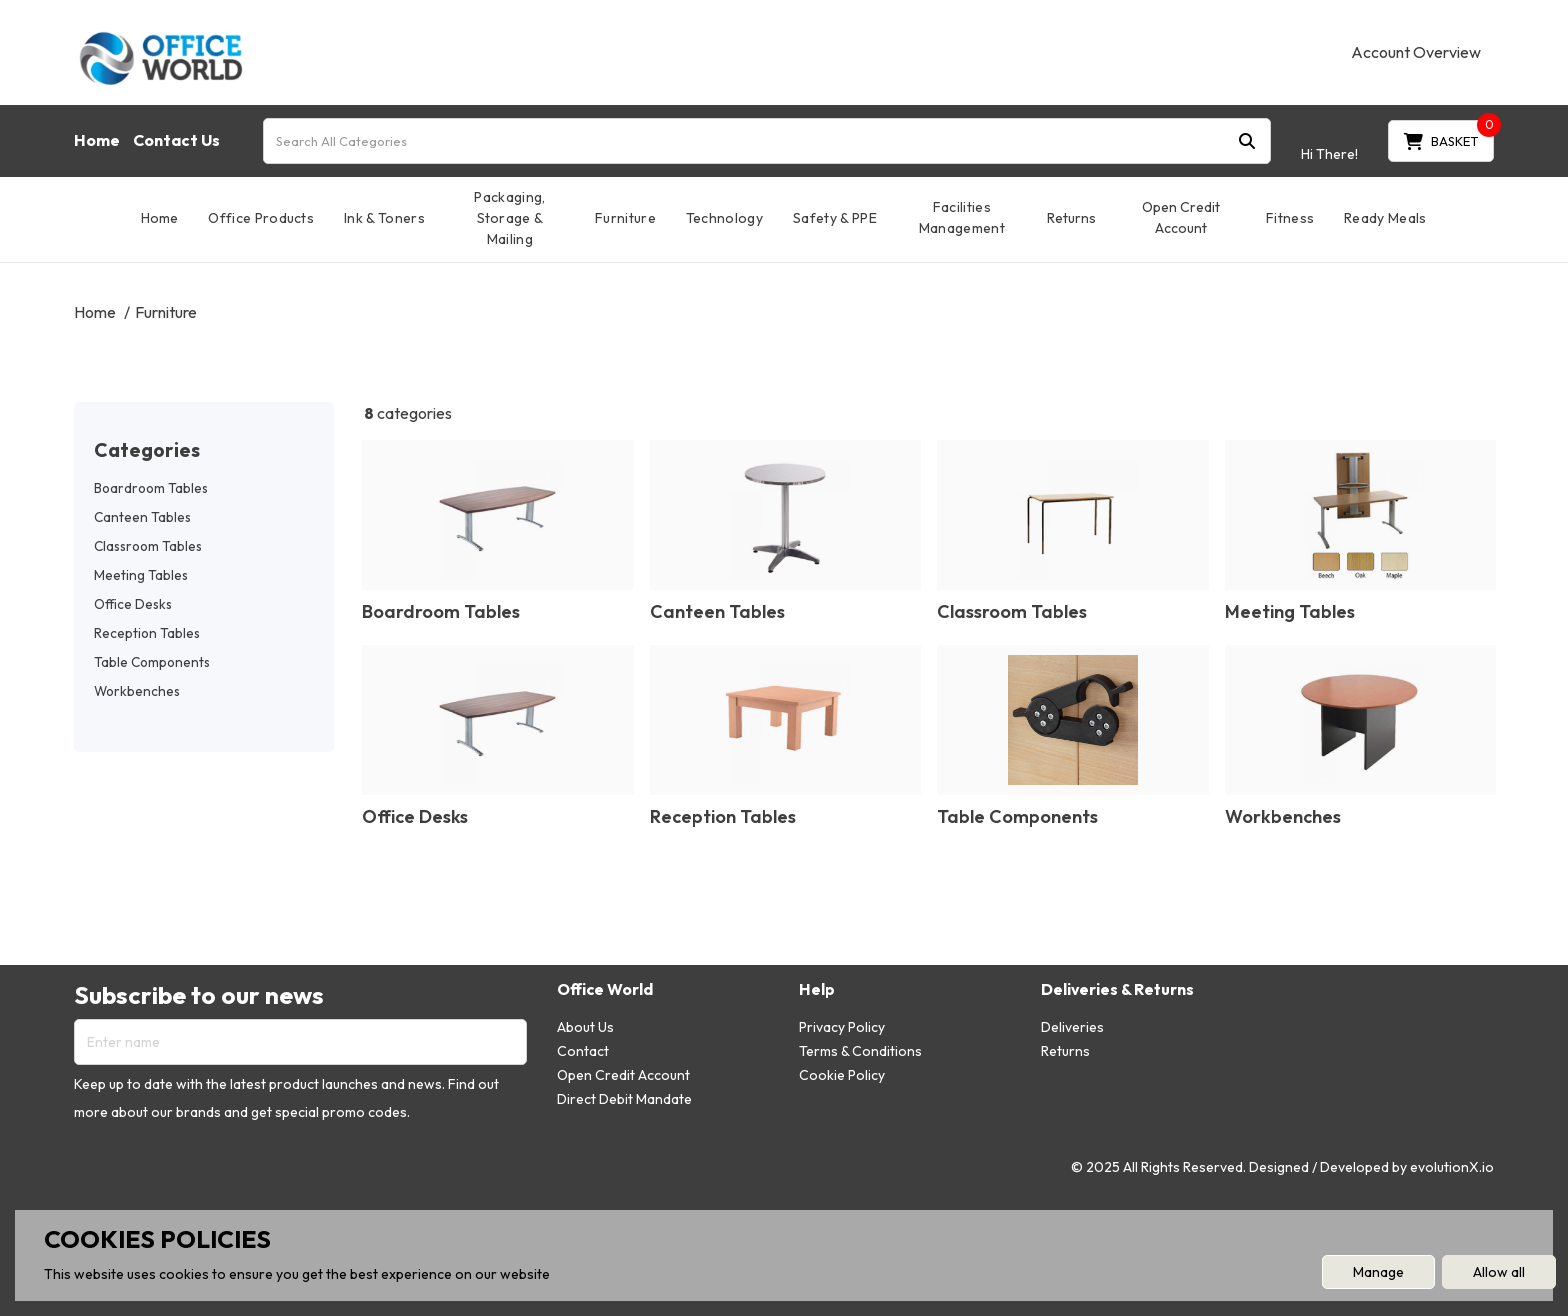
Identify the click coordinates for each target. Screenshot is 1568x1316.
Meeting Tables (141, 575)
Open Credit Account (1181, 217)
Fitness (1290, 218)
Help (817, 989)
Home (97, 140)
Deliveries (1072, 1027)
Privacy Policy (842, 1027)
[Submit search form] (1247, 140)
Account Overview (1416, 52)
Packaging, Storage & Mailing (509, 218)
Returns (1071, 218)
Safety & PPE (835, 218)
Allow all (1499, 1272)
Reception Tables (147, 633)
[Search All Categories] (767, 141)
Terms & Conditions (860, 1051)
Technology (724, 218)
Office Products (261, 218)
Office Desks (133, 604)
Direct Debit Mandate (624, 1099)
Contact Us (176, 140)
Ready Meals (1385, 218)
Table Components (152, 662)
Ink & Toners (384, 218)
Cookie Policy (842, 1075)
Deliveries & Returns (1117, 989)
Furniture (625, 218)
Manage (1378, 1272)
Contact (583, 1051)
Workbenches (137, 691)
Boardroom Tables (151, 488)
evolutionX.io (1452, 1167)
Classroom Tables (148, 546)
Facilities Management (962, 217)
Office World (605, 989)
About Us (585, 1027)
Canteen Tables (142, 517)
